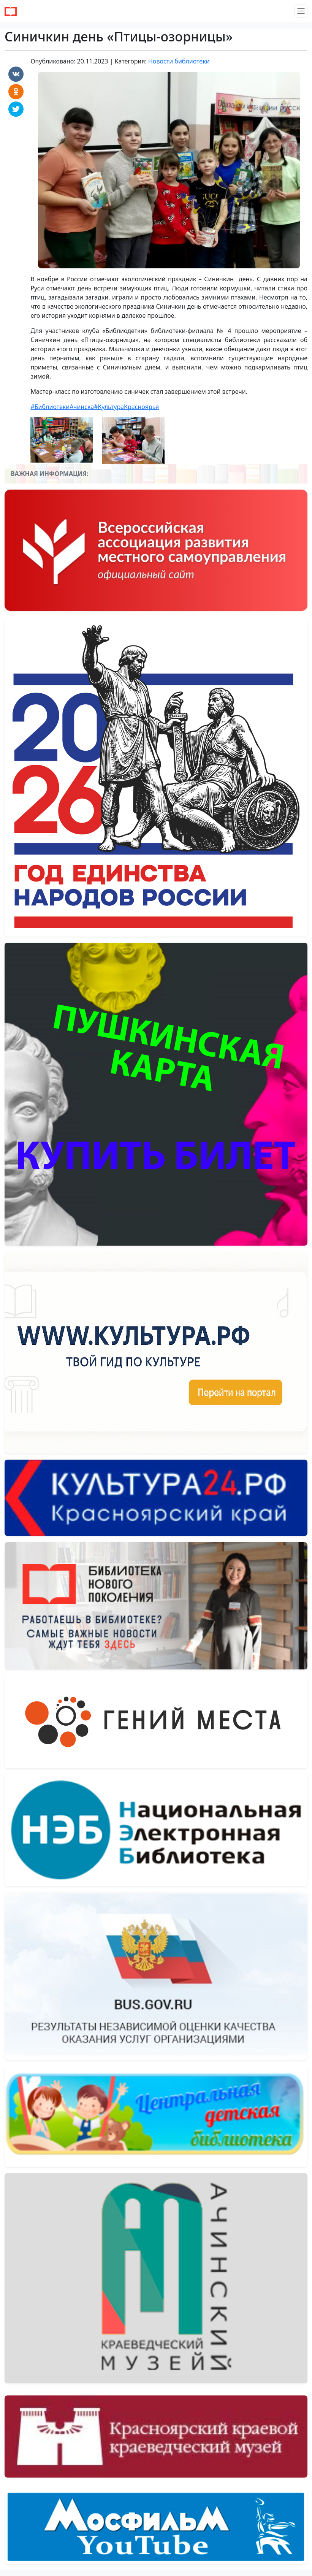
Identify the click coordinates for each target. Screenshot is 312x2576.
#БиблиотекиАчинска (62, 407)
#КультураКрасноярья (126, 407)
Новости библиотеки (179, 61)
